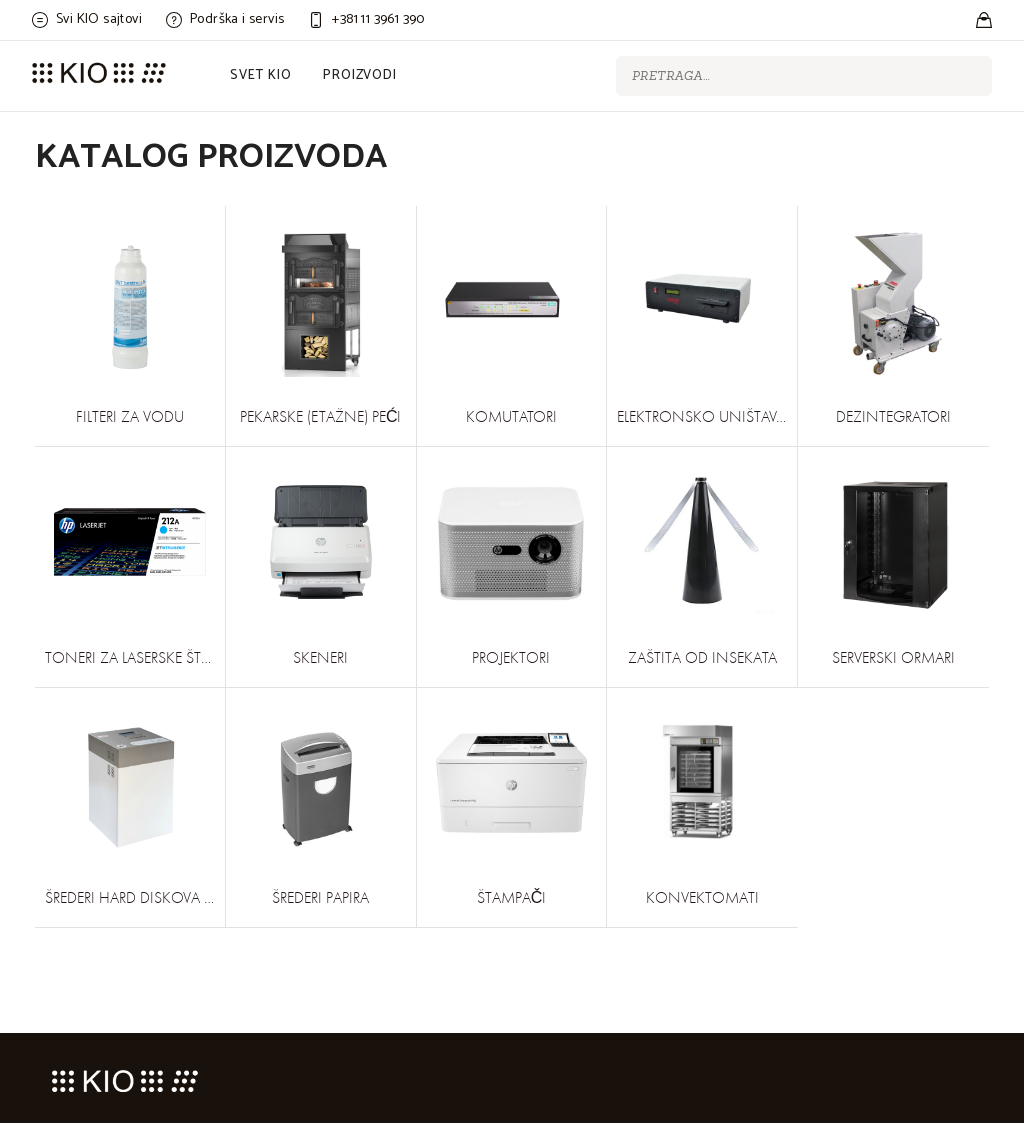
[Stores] (984, 20)
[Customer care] (366, 20)
